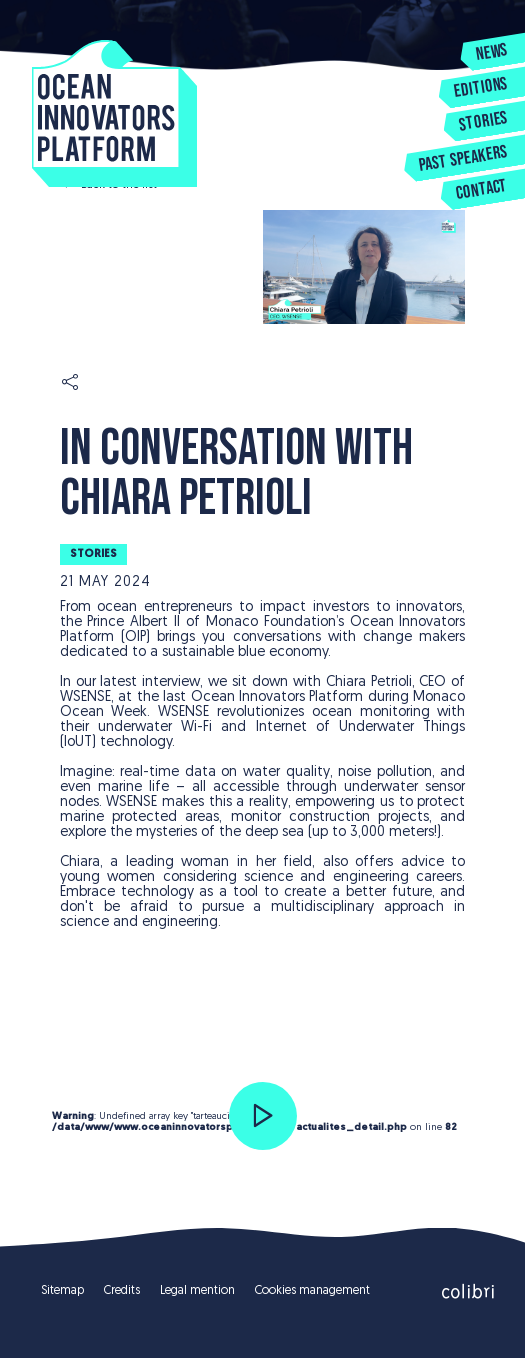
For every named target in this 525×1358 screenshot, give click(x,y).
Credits (122, 1291)
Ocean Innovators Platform (114, 113)
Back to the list (119, 185)
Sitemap (62, 1291)
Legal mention (197, 1291)
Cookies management (312, 1291)
